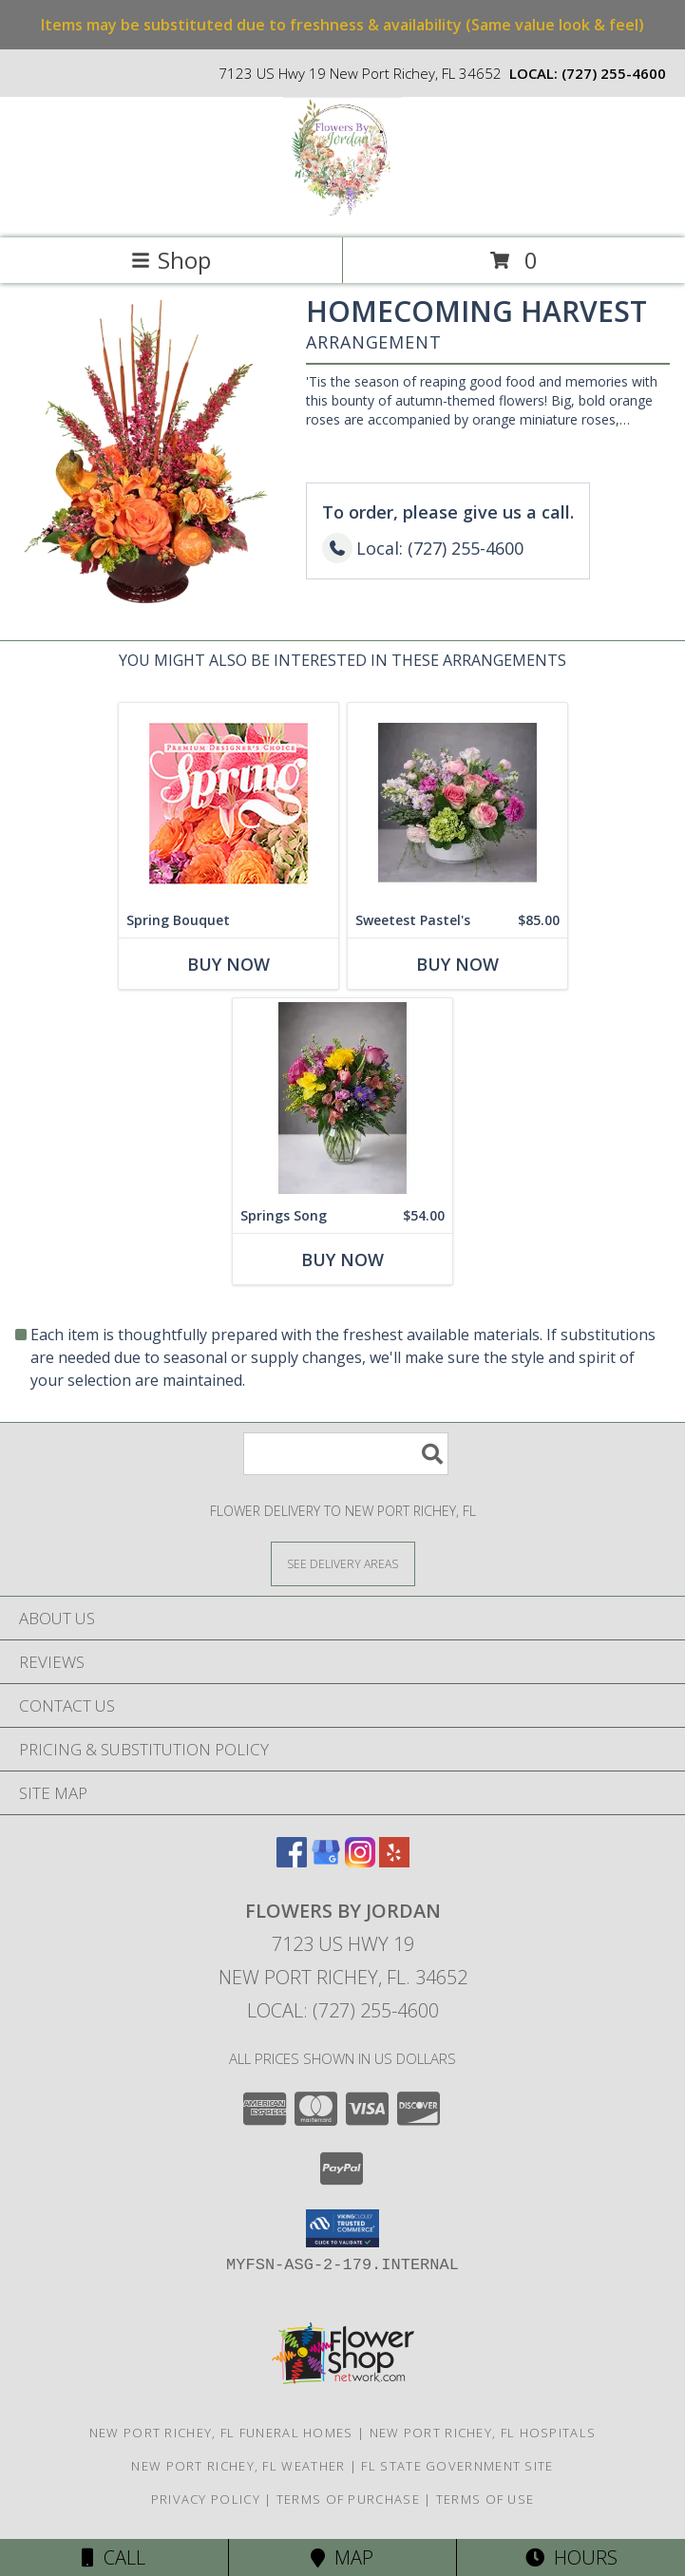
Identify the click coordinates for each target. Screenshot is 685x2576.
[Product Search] (345, 1453)
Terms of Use (485, 2499)
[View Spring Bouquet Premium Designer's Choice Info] (228, 803)
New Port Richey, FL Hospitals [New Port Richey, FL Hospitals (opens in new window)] (483, 2432)
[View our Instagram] (360, 1861)
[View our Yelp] (394, 1861)
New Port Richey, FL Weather (238, 2465)
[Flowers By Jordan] (342, 210)
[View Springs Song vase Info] (342, 1098)
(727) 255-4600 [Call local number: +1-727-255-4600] (613, 73)
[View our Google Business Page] (326, 1861)
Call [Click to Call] (113, 2557)
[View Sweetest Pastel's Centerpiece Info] (457, 803)
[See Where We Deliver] (343, 1563)
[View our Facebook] (291, 1861)
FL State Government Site (457, 2465)
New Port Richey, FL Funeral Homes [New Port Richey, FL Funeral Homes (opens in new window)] (221, 2432)
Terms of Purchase (348, 2499)
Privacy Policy (205, 2499)
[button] (342, 2228)
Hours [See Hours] (571, 2557)
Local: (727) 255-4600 (343, 2010)
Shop (171, 259)
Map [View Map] (342, 2557)
